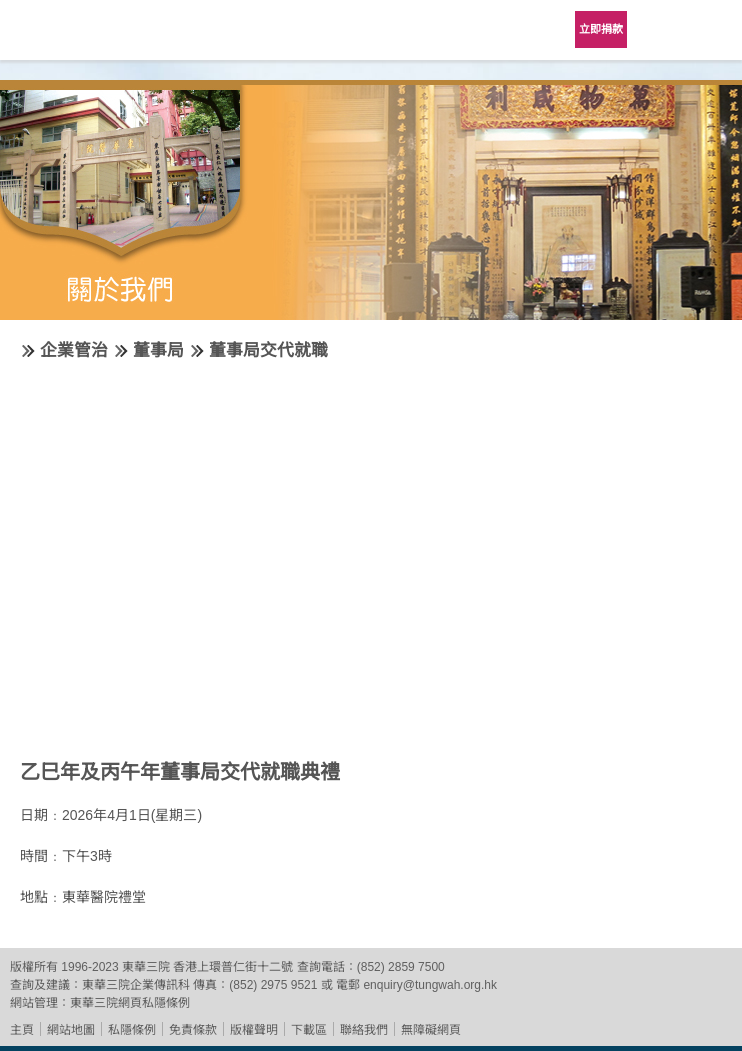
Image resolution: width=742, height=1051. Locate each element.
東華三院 (72, 36)
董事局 (158, 350)
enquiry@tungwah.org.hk (430, 985)
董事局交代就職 (268, 350)
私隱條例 (132, 1030)
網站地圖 (71, 1030)
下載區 (309, 1030)
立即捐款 (601, 29)
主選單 (712, 30)
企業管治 (74, 350)
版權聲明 (254, 1030)
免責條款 (193, 1030)
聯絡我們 (364, 1030)
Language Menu (662, 30)
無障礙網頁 (431, 1030)
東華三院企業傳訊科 (136, 985)
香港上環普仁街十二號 (233, 967)
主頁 (22, 1030)
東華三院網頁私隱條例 (130, 1003)
